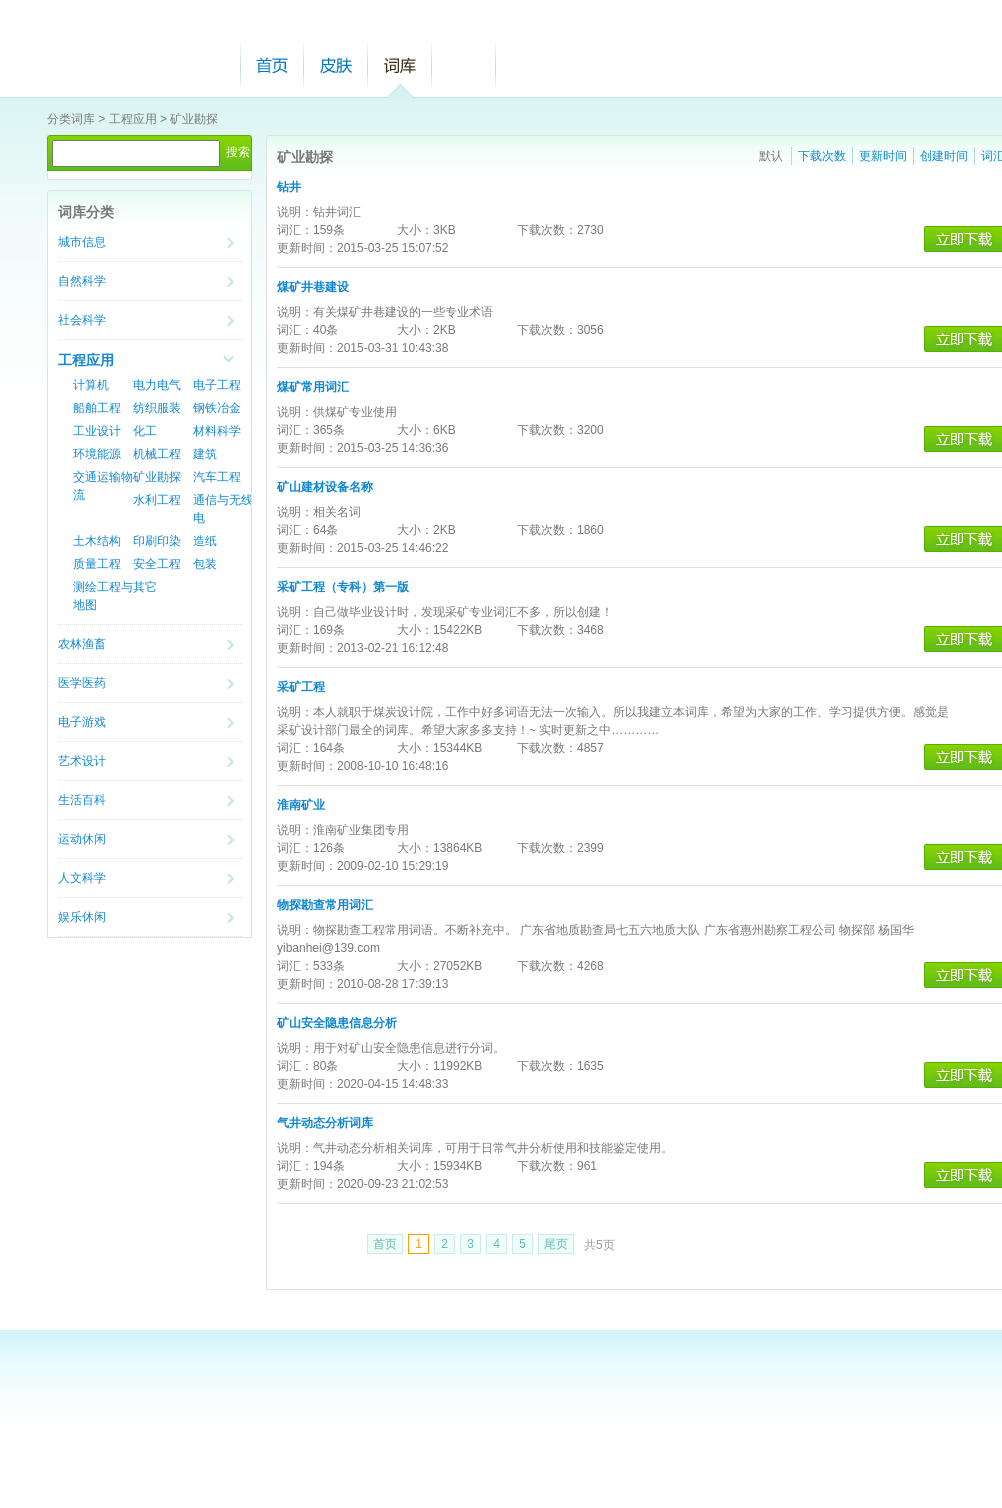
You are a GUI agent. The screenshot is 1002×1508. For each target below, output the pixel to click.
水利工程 (157, 500)
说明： (295, 212)
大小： (415, 230)
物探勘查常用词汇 (325, 905)
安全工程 (157, 564)
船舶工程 (97, 408)
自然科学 (82, 281)
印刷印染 (157, 541)
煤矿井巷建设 (313, 287)
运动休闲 (82, 839)
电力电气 (157, 385)
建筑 (205, 454)
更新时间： (307, 248)
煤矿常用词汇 (313, 387)
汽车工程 (217, 477)
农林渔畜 (82, 644)
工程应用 (133, 119)
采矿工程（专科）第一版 (343, 587)
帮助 (464, 65)
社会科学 (82, 320)
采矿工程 (301, 687)
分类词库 (71, 119)
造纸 (205, 541)
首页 (272, 65)
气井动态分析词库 (325, 1123)
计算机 (91, 385)
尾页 (556, 1244)
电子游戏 (82, 722)
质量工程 (97, 564)
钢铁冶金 (217, 408)
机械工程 (157, 454)
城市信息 (82, 242)
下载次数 (822, 156)
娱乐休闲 (82, 917)
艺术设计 (82, 761)
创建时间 (944, 156)
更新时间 (883, 156)
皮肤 (336, 65)
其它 (145, 587)
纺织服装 (157, 408)
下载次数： (547, 230)
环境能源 (97, 454)
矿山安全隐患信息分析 (337, 1023)
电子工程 (217, 385)
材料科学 (217, 431)
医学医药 (82, 683)
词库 (400, 65)
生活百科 (82, 800)
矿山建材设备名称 (325, 487)
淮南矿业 (301, 805)
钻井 (289, 187)
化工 (145, 431)
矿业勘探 (194, 119)
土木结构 (97, 541)
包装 (205, 564)
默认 (771, 156)
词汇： (295, 230)
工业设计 (97, 431)
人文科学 (82, 878)
